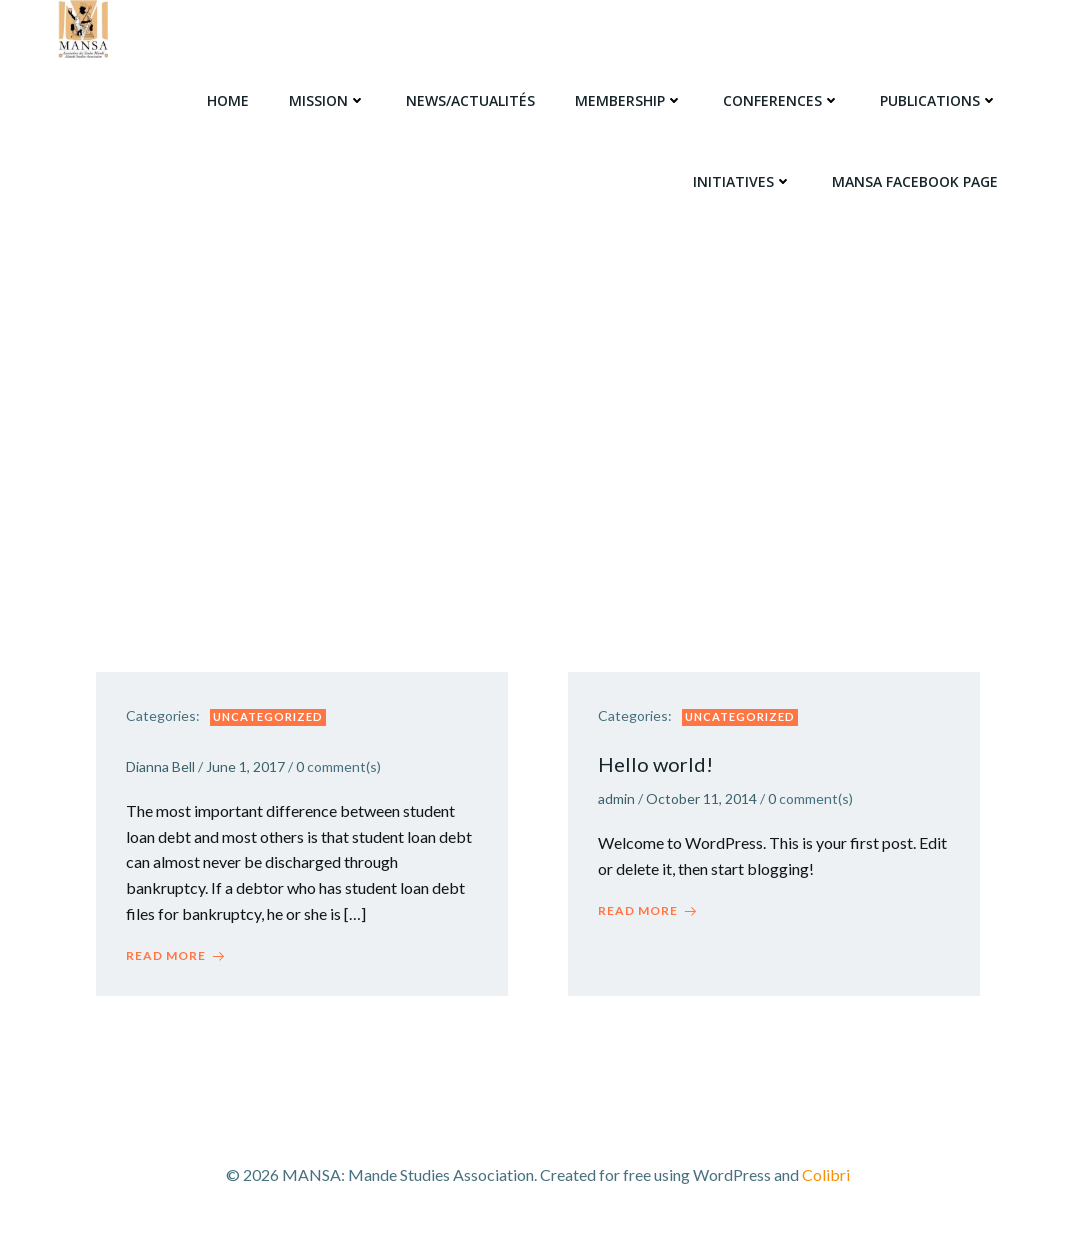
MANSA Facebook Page (915, 181)
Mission (327, 100)
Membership (629, 100)
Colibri (826, 1174)
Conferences (781, 100)
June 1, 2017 (245, 766)
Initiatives (742, 181)
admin (616, 798)
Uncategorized (268, 716)
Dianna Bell (160, 766)
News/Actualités (470, 100)
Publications (939, 100)
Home (228, 100)
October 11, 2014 (701, 798)
